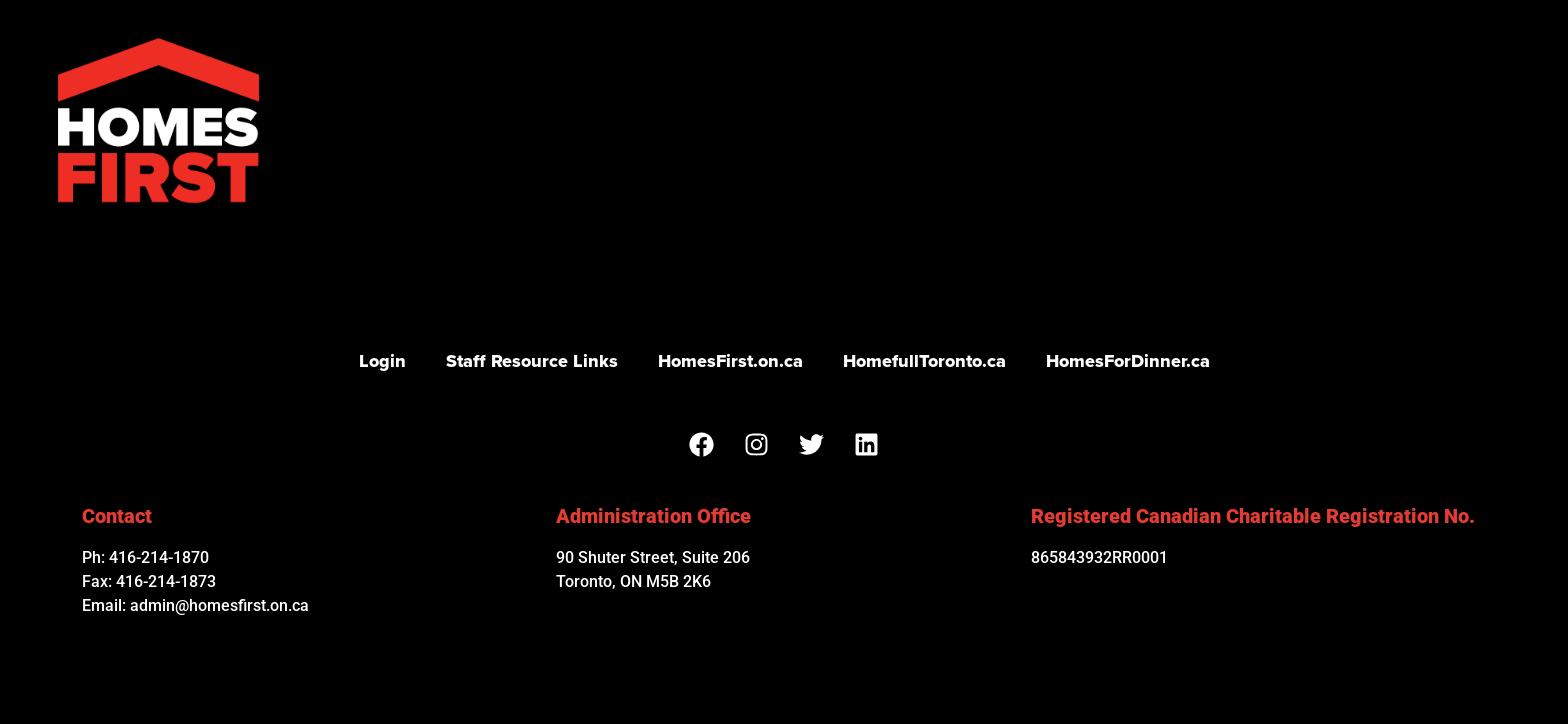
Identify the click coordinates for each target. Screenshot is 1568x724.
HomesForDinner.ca (1128, 361)
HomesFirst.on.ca (730, 361)
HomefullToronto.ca (924, 361)
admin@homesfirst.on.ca (219, 605)
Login (382, 361)
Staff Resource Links (532, 361)
